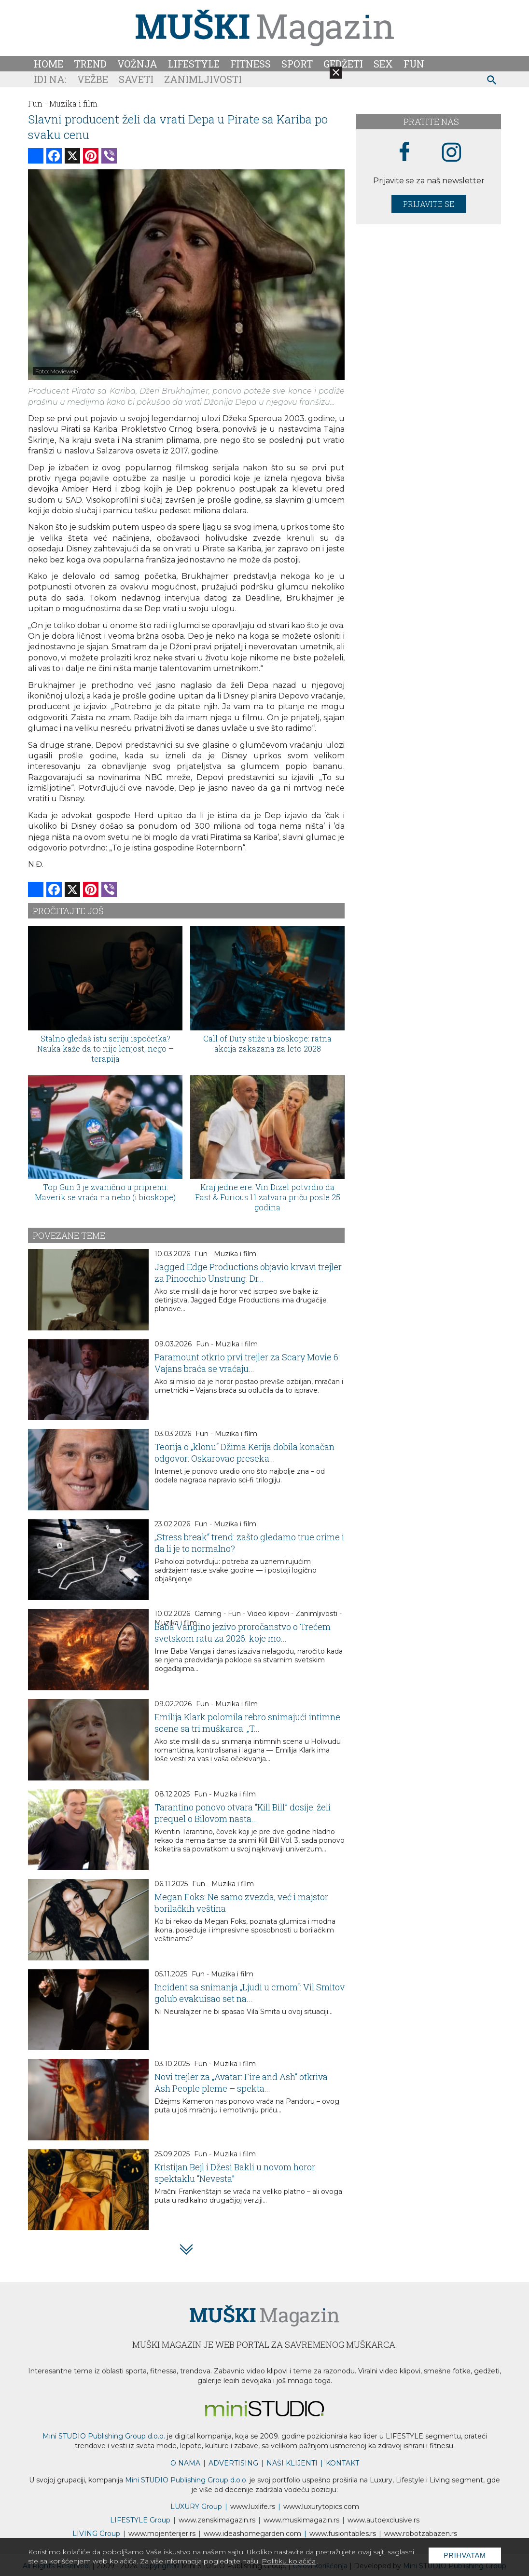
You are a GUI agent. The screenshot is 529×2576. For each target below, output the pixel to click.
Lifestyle (194, 63)
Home (48, 63)
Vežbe (92, 79)
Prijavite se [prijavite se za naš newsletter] (428, 204)
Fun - (37, 103)
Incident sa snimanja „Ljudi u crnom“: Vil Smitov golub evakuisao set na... (249, 1992)
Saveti (136, 79)
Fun (414, 63)
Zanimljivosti (203, 79)
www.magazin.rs (217, 2520)
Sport (297, 63)
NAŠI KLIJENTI (292, 2463)
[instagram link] (451, 152)
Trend (90, 63)
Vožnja (137, 63)
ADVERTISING (233, 2463)
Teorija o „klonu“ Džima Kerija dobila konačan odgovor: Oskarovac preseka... (244, 1452)
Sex (383, 63)
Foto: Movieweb (56, 371)
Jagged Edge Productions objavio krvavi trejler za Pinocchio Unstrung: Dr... (248, 1272)
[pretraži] (492, 81)
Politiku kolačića (289, 2561)
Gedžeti (343, 63)
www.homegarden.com (252, 2533)
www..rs (252, 2506)
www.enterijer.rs (161, 2533)
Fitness (250, 63)
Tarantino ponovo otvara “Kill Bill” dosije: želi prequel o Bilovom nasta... (242, 1812)
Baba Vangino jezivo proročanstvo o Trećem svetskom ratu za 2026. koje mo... (242, 1632)
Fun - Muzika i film (225, 1253)
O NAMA (185, 2463)
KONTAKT (342, 2463)
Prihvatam (465, 2555)
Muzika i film (73, 103)
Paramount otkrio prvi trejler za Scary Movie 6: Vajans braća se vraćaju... (247, 1362)
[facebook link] (404, 152)
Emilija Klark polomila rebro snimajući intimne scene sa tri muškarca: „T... (247, 1722)
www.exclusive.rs (383, 2520)
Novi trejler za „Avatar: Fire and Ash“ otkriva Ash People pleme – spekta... (241, 2082)
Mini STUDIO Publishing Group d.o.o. (103, 2436)
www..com (321, 2506)
